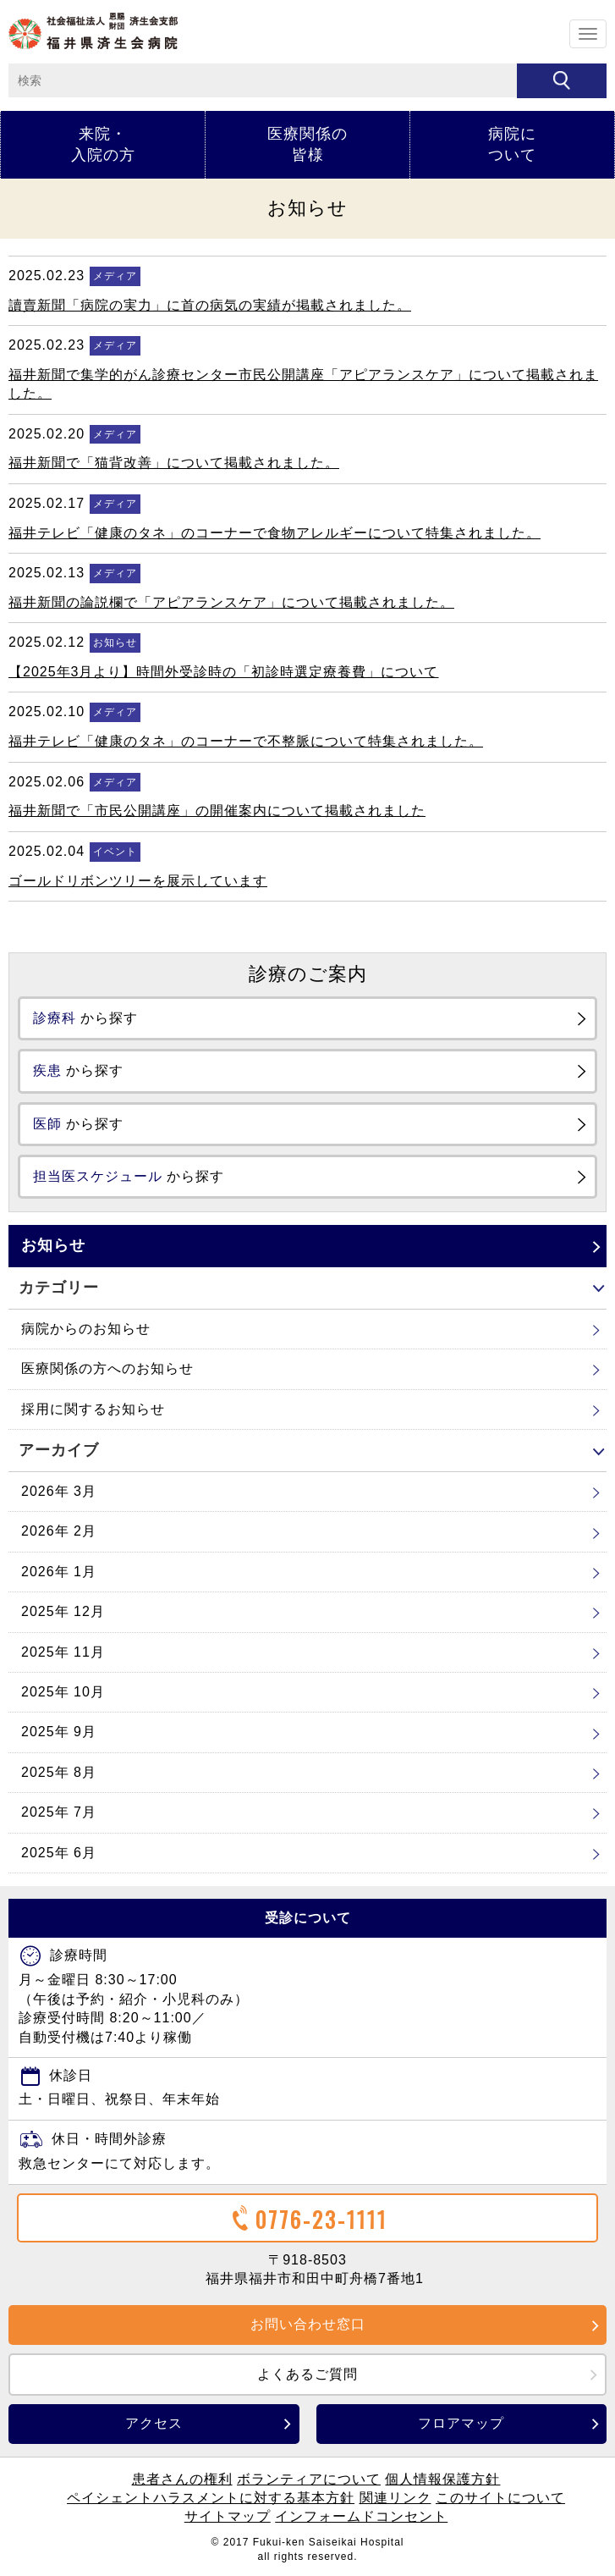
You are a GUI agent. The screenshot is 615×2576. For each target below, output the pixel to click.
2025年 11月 (63, 1652)
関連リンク (395, 2498)
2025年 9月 (58, 1731)
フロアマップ (461, 2423)
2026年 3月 (58, 1491)
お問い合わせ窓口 (307, 2324)
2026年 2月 (58, 1531)
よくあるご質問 (307, 2374)
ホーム (93, 31)
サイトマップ (227, 2516)
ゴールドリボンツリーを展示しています (137, 881)
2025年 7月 (58, 1812)
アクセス (154, 2423)
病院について (512, 144)
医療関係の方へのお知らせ (107, 1368)
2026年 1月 (58, 1571)
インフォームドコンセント (361, 2516)
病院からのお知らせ (86, 1328)
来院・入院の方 (103, 144)
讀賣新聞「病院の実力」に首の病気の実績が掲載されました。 (209, 305)
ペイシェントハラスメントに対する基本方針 (210, 2498)
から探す (85, 1018)
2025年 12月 (63, 1611)
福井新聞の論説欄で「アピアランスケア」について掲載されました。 (231, 602)
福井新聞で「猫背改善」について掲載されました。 (173, 462)
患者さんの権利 (182, 2479)
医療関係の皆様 (307, 144)
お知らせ (53, 1245)
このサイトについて (500, 2498)
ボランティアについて (309, 2479)
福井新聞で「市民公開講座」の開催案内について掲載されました (217, 810)
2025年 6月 (58, 1852)
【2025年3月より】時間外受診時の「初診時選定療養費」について (223, 672)
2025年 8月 (58, 1772)
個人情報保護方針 (442, 2479)
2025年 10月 (63, 1692)
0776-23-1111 (307, 2219)
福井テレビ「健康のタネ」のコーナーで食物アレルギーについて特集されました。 (274, 533)
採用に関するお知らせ (93, 1409)
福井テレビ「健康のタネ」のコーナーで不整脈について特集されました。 (245, 741)
